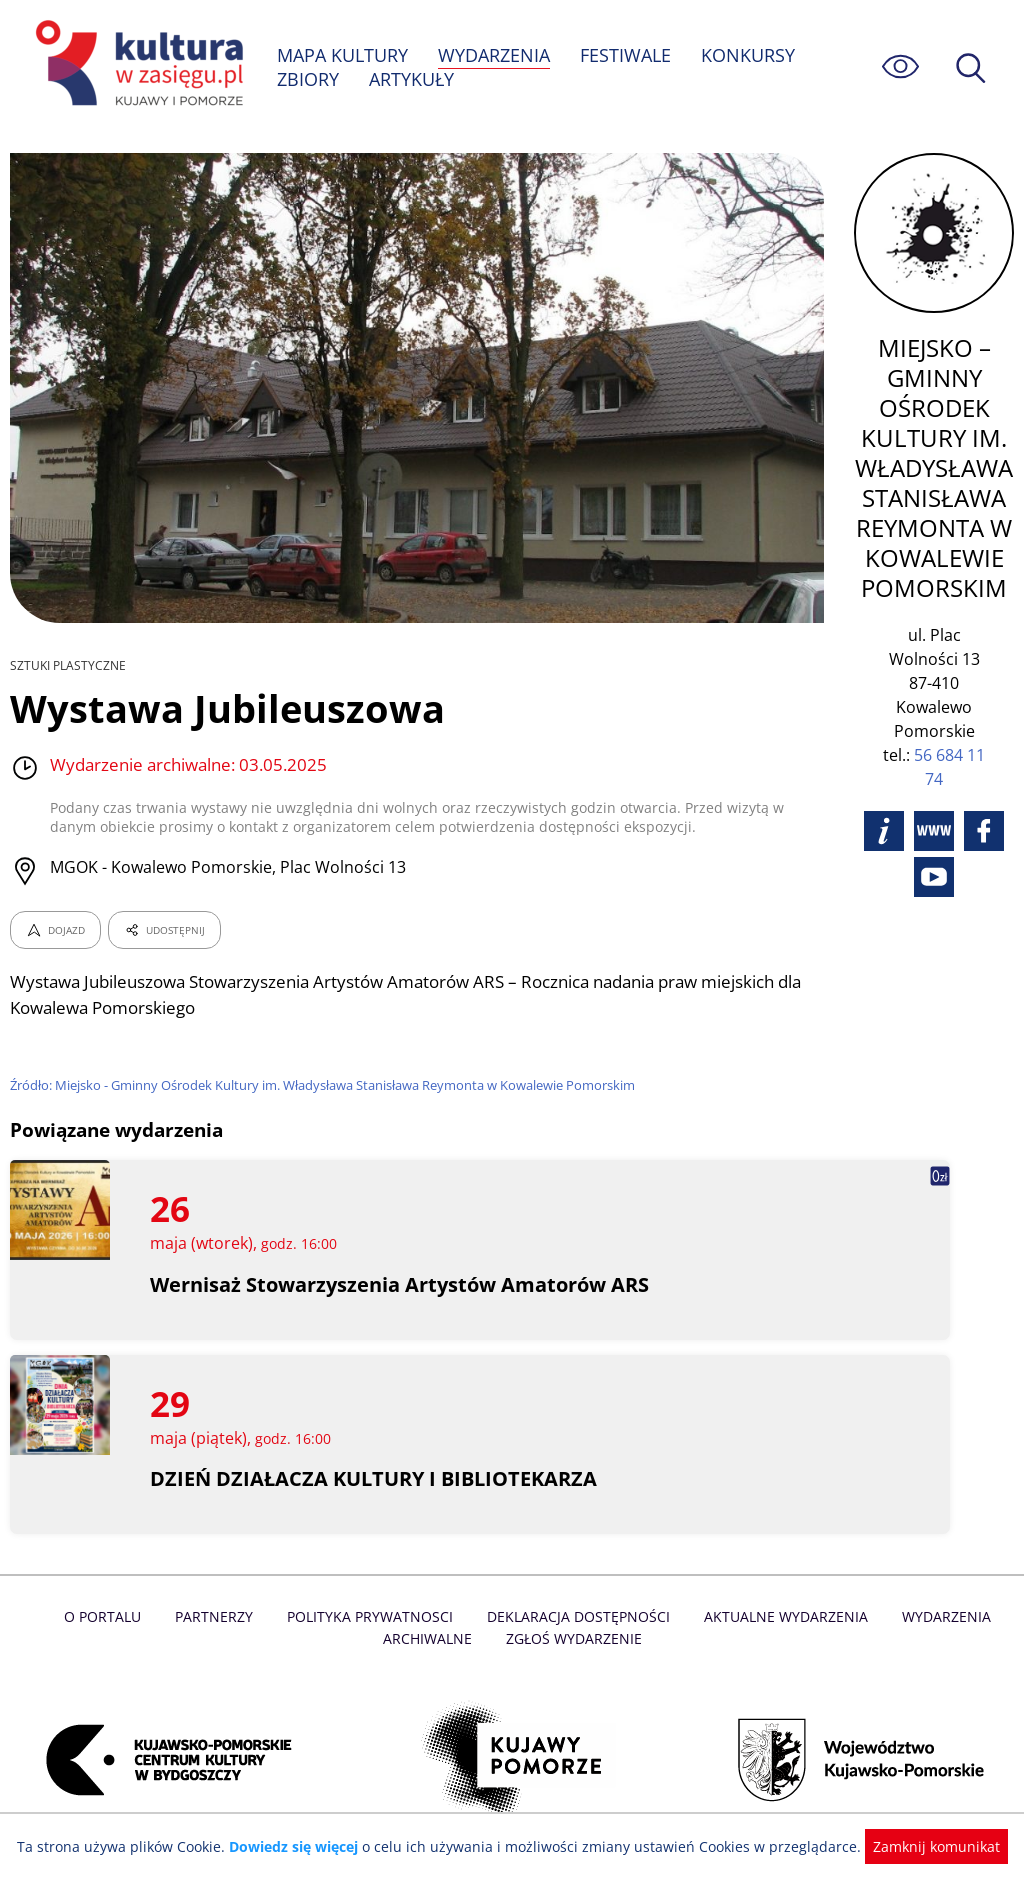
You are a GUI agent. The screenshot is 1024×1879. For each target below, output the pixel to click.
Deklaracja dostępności (578, 1616)
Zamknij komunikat (924, 1846)
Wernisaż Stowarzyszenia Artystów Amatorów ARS (400, 1284)
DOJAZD (55, 930)
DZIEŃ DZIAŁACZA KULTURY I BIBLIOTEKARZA (373, 1478)
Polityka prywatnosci (372, 1616)
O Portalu (109, 1616)
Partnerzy (219, 1616)
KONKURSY (750, 55)
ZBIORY (308, 79)
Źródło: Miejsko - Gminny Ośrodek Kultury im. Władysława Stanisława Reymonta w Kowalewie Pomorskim (328, 1085)
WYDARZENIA (495, 55)
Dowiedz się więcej (301, 1846)
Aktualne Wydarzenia (781, 1616)
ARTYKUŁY (412, 79)
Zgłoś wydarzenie (573, 1638)
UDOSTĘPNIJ (164, 930)
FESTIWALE (628, 55)
